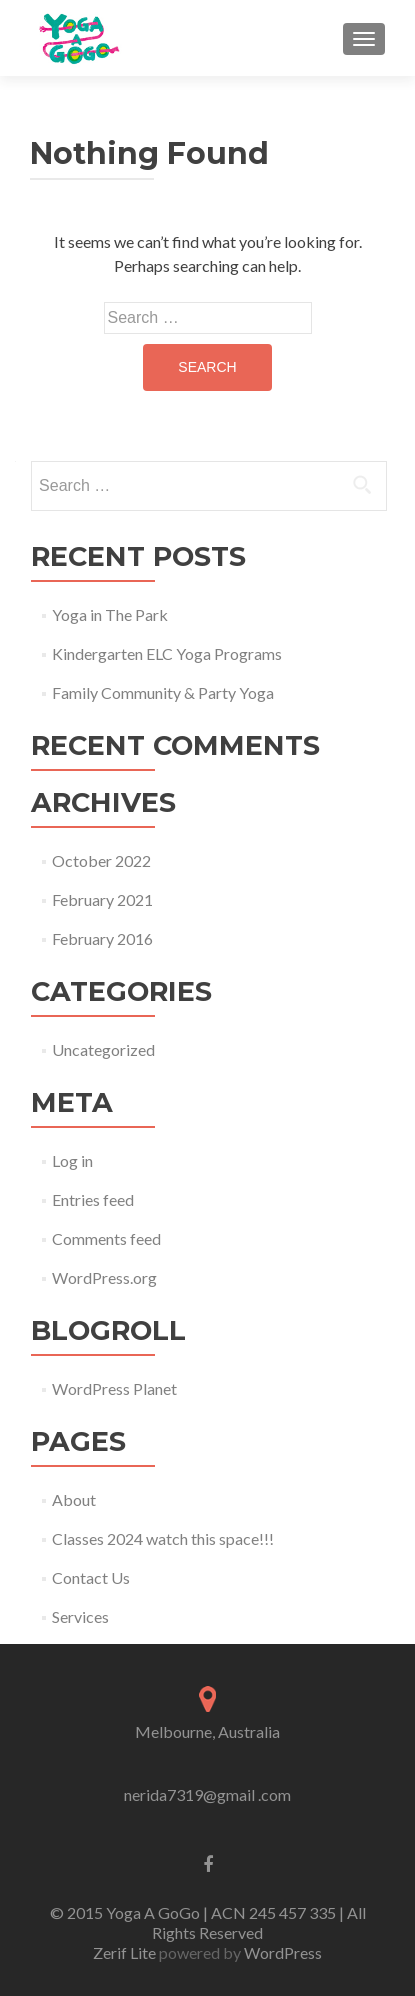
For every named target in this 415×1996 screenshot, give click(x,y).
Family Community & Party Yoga (163, 692)
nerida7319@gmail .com (207, 1794)
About (74, 1499)
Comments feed (106, 1238)
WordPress (281, 1952)
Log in (72, 1160)
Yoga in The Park (110, 614)
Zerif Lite (126, 1952)
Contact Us (91, 1577)
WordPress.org (104, 1277)
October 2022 (101, 860)
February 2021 (102, 899)
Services (80, 1616)
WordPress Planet (114, 1388)
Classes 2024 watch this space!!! (163, 1538)
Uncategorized (103, 1049)
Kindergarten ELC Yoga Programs (167, 653)
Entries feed (93, 1199)
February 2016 (102, 938)
